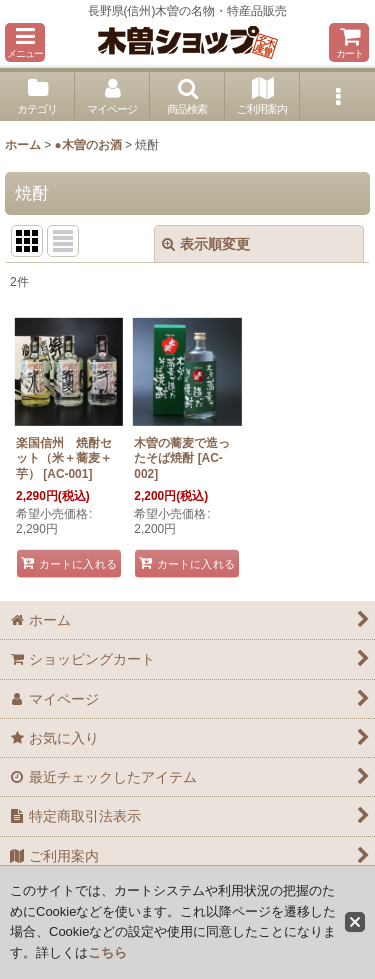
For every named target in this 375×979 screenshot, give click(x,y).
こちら (107, 952)
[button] (25, 42)
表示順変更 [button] (206, 244)
